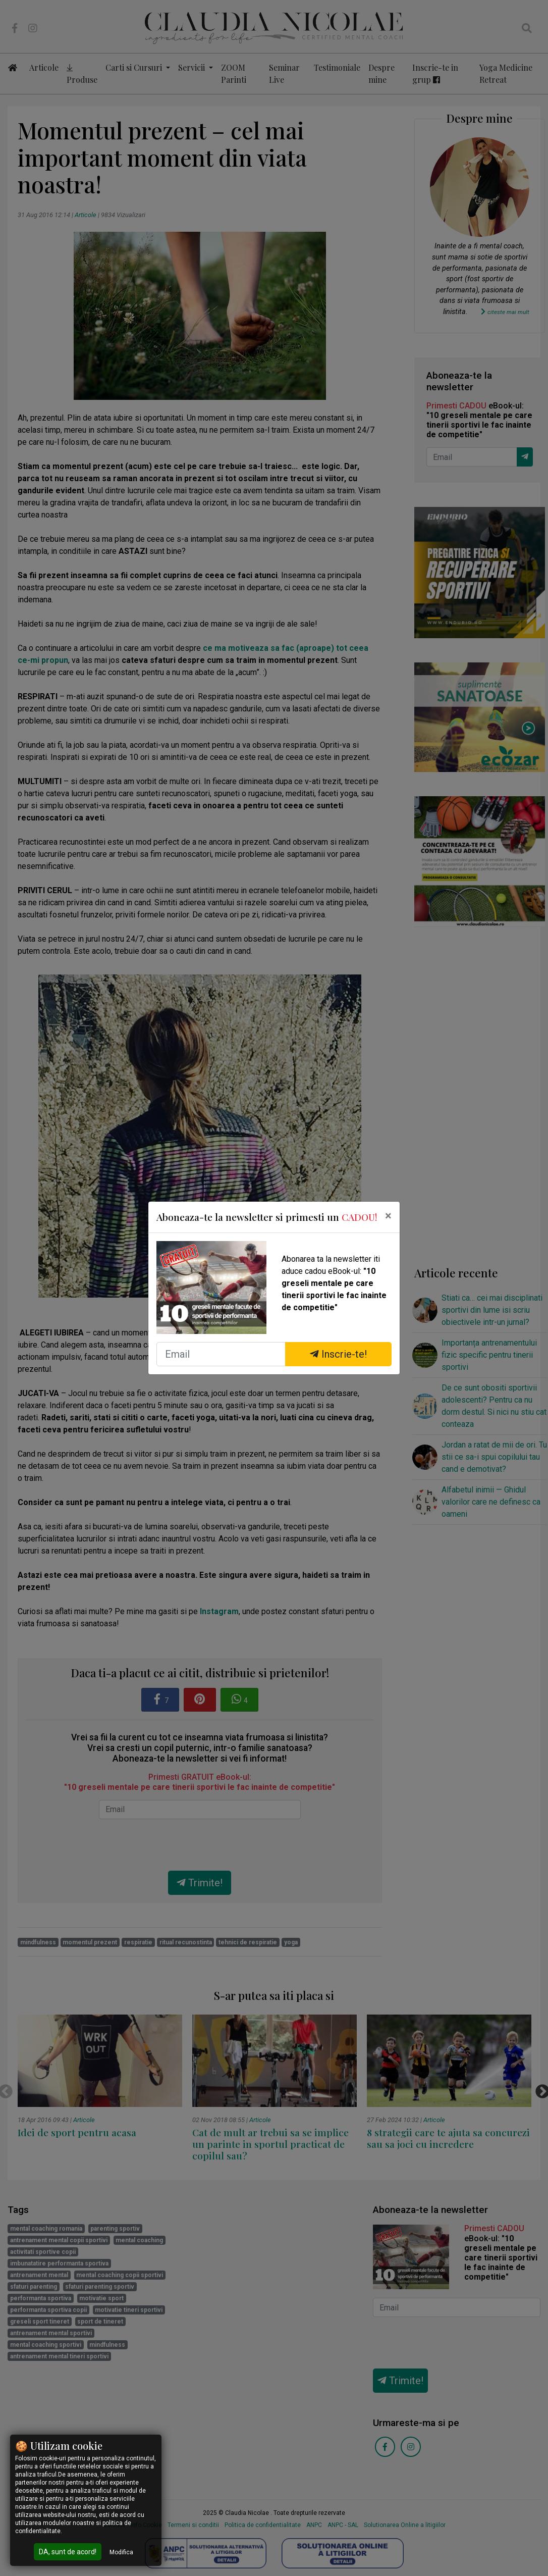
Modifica (121, 2552)
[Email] (221, 1354)
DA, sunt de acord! (67, 2552)
